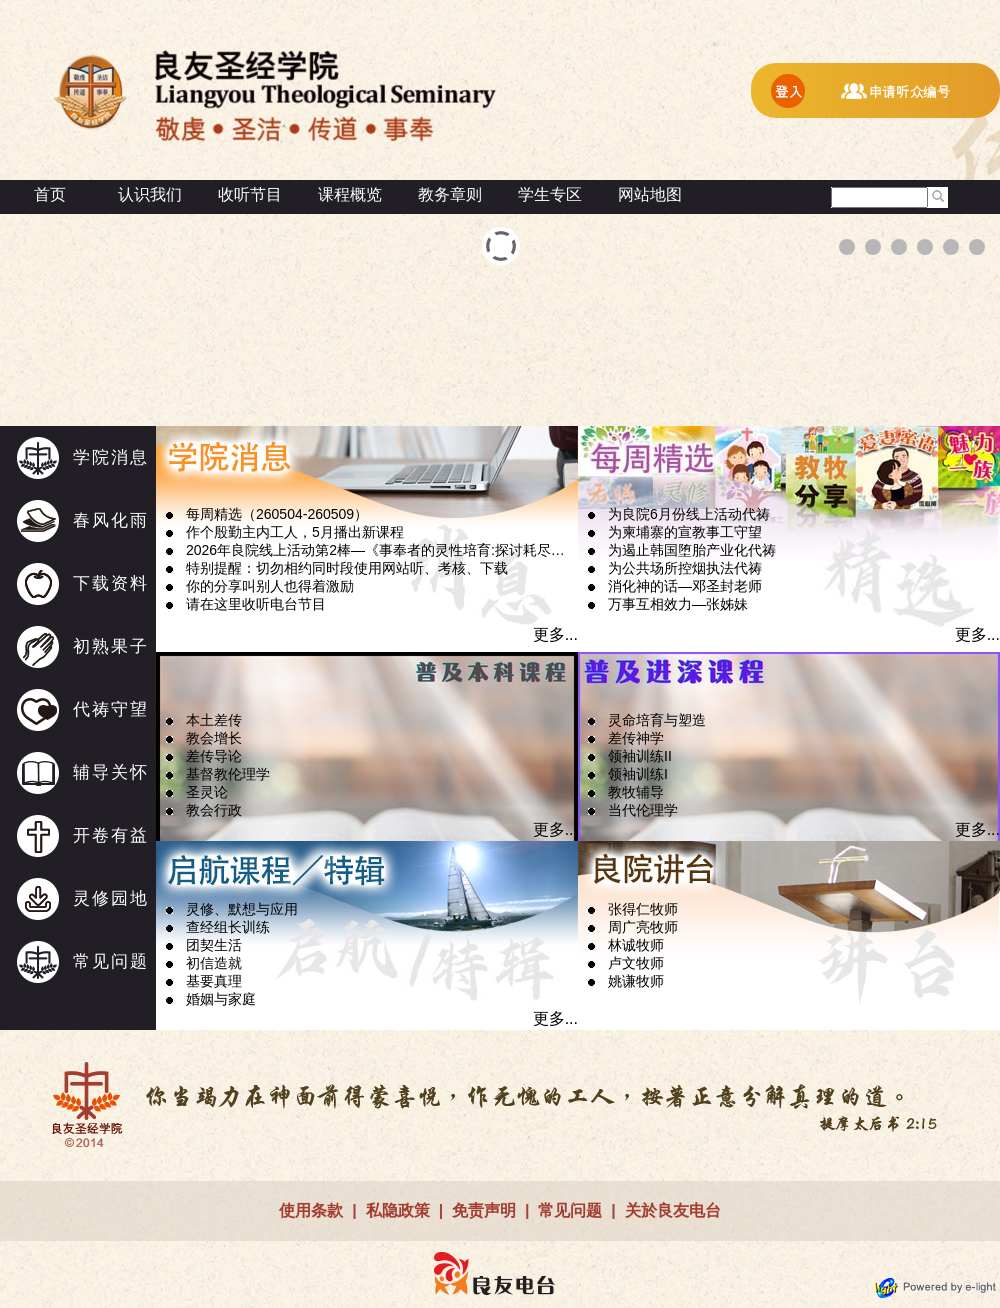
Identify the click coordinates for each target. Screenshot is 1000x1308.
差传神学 (636, 738)
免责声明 (484, 1210)
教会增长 (214, 738)
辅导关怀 (111, 772)
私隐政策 (398, 1210)
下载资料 (111, 583)
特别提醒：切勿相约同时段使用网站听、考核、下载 (347, 568)
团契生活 (214, 945)
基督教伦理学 (228, 774)
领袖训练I (638, 774)
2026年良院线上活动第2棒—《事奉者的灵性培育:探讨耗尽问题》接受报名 (381, 550)
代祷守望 (111, 709)
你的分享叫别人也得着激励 (270, 586)
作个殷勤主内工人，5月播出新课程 (295, 532)
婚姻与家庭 (221, 999)
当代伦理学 (643, 810)
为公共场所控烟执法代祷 (685, 568)
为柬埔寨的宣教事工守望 (685, 532)
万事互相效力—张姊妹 (678, 604)
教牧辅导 (636, 792)
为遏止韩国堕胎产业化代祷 (692, 550)
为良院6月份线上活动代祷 (689, 514)
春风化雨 (111, 520)
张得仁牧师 (643, 909)
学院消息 (111, 457)
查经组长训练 (228, 927)
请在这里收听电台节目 (256, 604)
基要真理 (214, 981)
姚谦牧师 (636, 981)
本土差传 (214, 720)
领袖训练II (640, 756)
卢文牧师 (636, 963)
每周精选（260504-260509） (277, 514)
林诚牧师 (636, 945)
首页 (50, 194)
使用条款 (311, 1210)
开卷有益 (111, 835)
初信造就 (214, 963)
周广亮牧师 (643, 927)
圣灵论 (207, 792)
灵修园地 (111, 898)
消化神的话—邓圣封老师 (685, 586)
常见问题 (111, 961)
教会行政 (214, 810)
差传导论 (214, 756)
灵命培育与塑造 (657, 720)
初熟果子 (111, 646)
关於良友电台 (673, 1210)
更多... (555, 634)
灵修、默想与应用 (242, 909)
